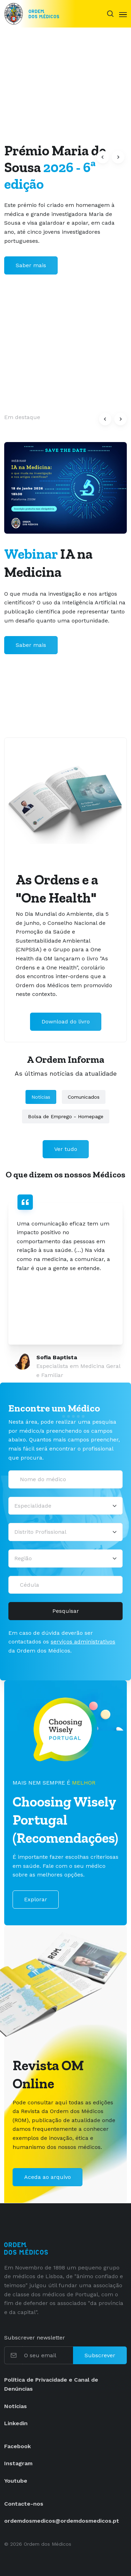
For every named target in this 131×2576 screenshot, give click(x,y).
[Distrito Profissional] (65, 1532)
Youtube (15, 2480)
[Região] (65, 1558)
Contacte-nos (23, 2503)
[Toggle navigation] (123, 13)
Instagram (18, 2463)
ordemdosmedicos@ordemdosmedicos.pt (61, 2520)
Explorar (35, 1899)
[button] (102, 157)
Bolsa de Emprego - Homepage (65, 1116)
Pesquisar (65, 1611)
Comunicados (84, 1097)
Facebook (17, 2446)
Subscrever (100, 2355)
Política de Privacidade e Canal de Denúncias (51, 2384)
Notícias (40, 1097)
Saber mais (31, 265)
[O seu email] (47, 2355)
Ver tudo (65, 1149)
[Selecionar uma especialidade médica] (65, 1506)
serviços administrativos (83, 1641)
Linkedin (16, 2423)
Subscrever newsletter (34, 2337)
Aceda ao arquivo (47, 2177)
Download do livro (66, 1021)
